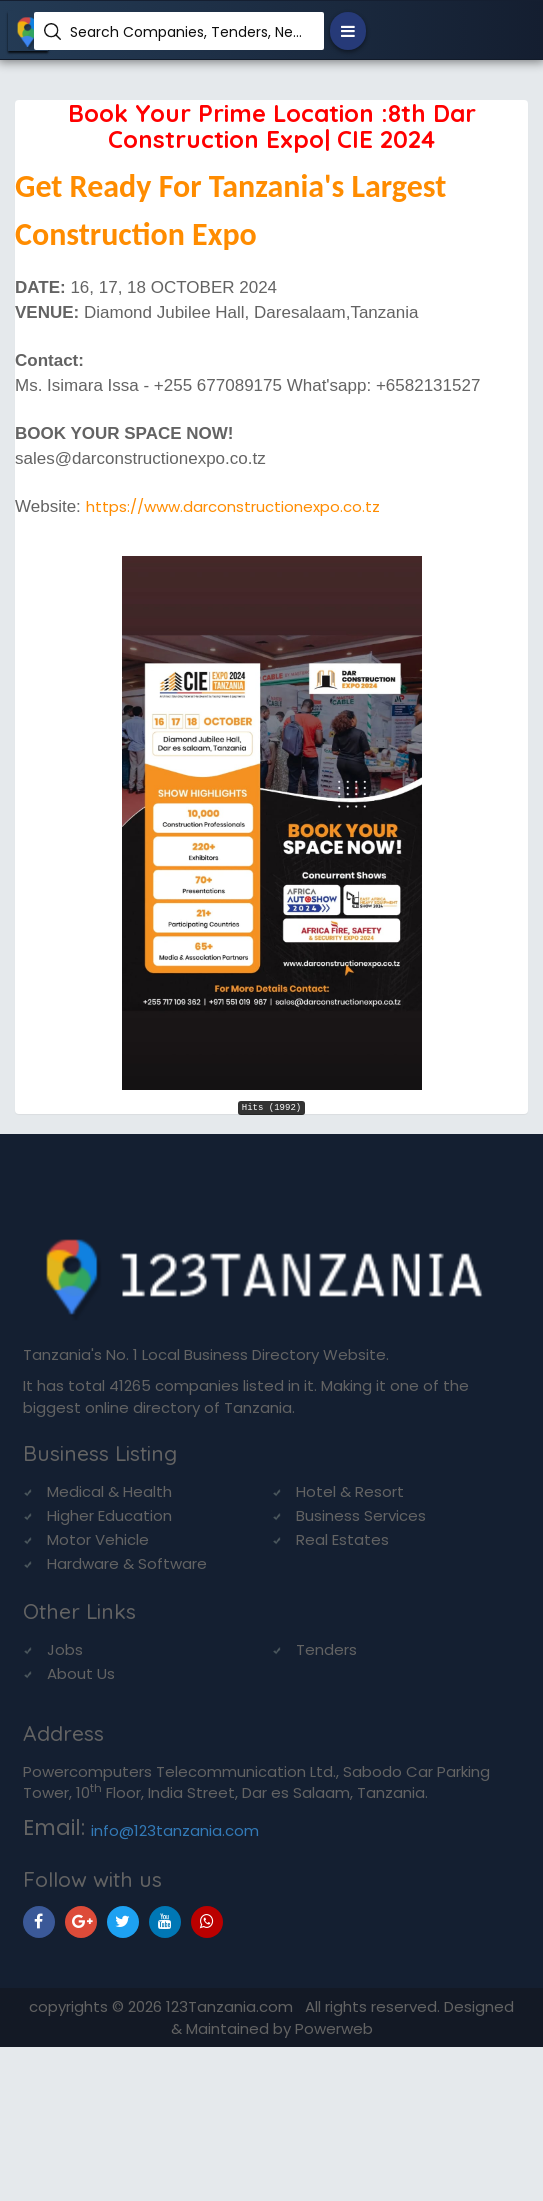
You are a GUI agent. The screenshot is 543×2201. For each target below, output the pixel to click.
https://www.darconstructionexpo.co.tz (233, 506)
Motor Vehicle (98, 1539)
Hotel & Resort (350, 1491)
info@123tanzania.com (175, 1830)
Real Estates (342, 1539)
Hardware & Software (127, 1563)
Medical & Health (109, 1491)
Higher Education (109, 1515)
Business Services (361, 1515)
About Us (81, 1673)
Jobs (65, 1649)
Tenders (326, 1649)
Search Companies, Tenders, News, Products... (189, 32)
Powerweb (334, 2028)
